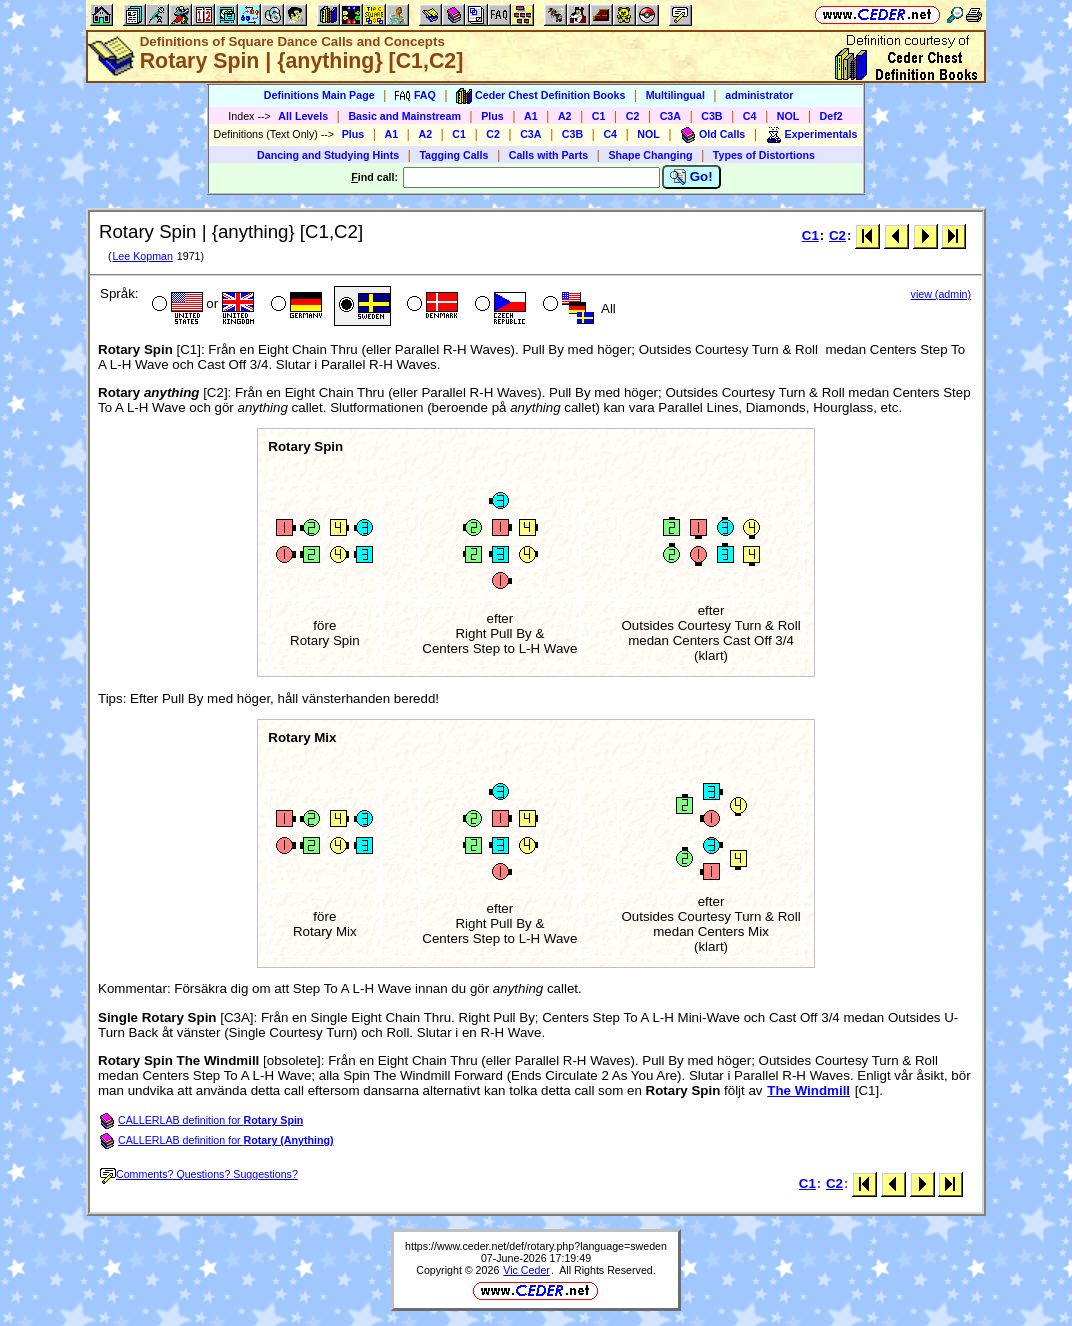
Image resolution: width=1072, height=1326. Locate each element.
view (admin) (941, 294)
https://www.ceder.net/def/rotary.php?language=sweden (536, 1246)
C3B (711, 116)
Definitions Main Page (319, 95)
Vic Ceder (526, 1270)
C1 (599, 116)
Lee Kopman (142, 256)
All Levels (303, 116)
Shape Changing (650, 155)
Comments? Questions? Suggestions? (199, 1174)
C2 (633, 116)
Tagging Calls (453, 155)
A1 (531, 116)
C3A (670, 116)
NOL (788, 116)
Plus (492, 116)
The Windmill (808, 1090)
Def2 (831, 116)
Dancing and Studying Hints (328, 155)
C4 (750, 116)
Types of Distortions (764, 155)
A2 (565, 116)
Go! (691, 177)
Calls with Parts (548, 155)
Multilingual (675, 95)
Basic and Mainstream (404, 116)
